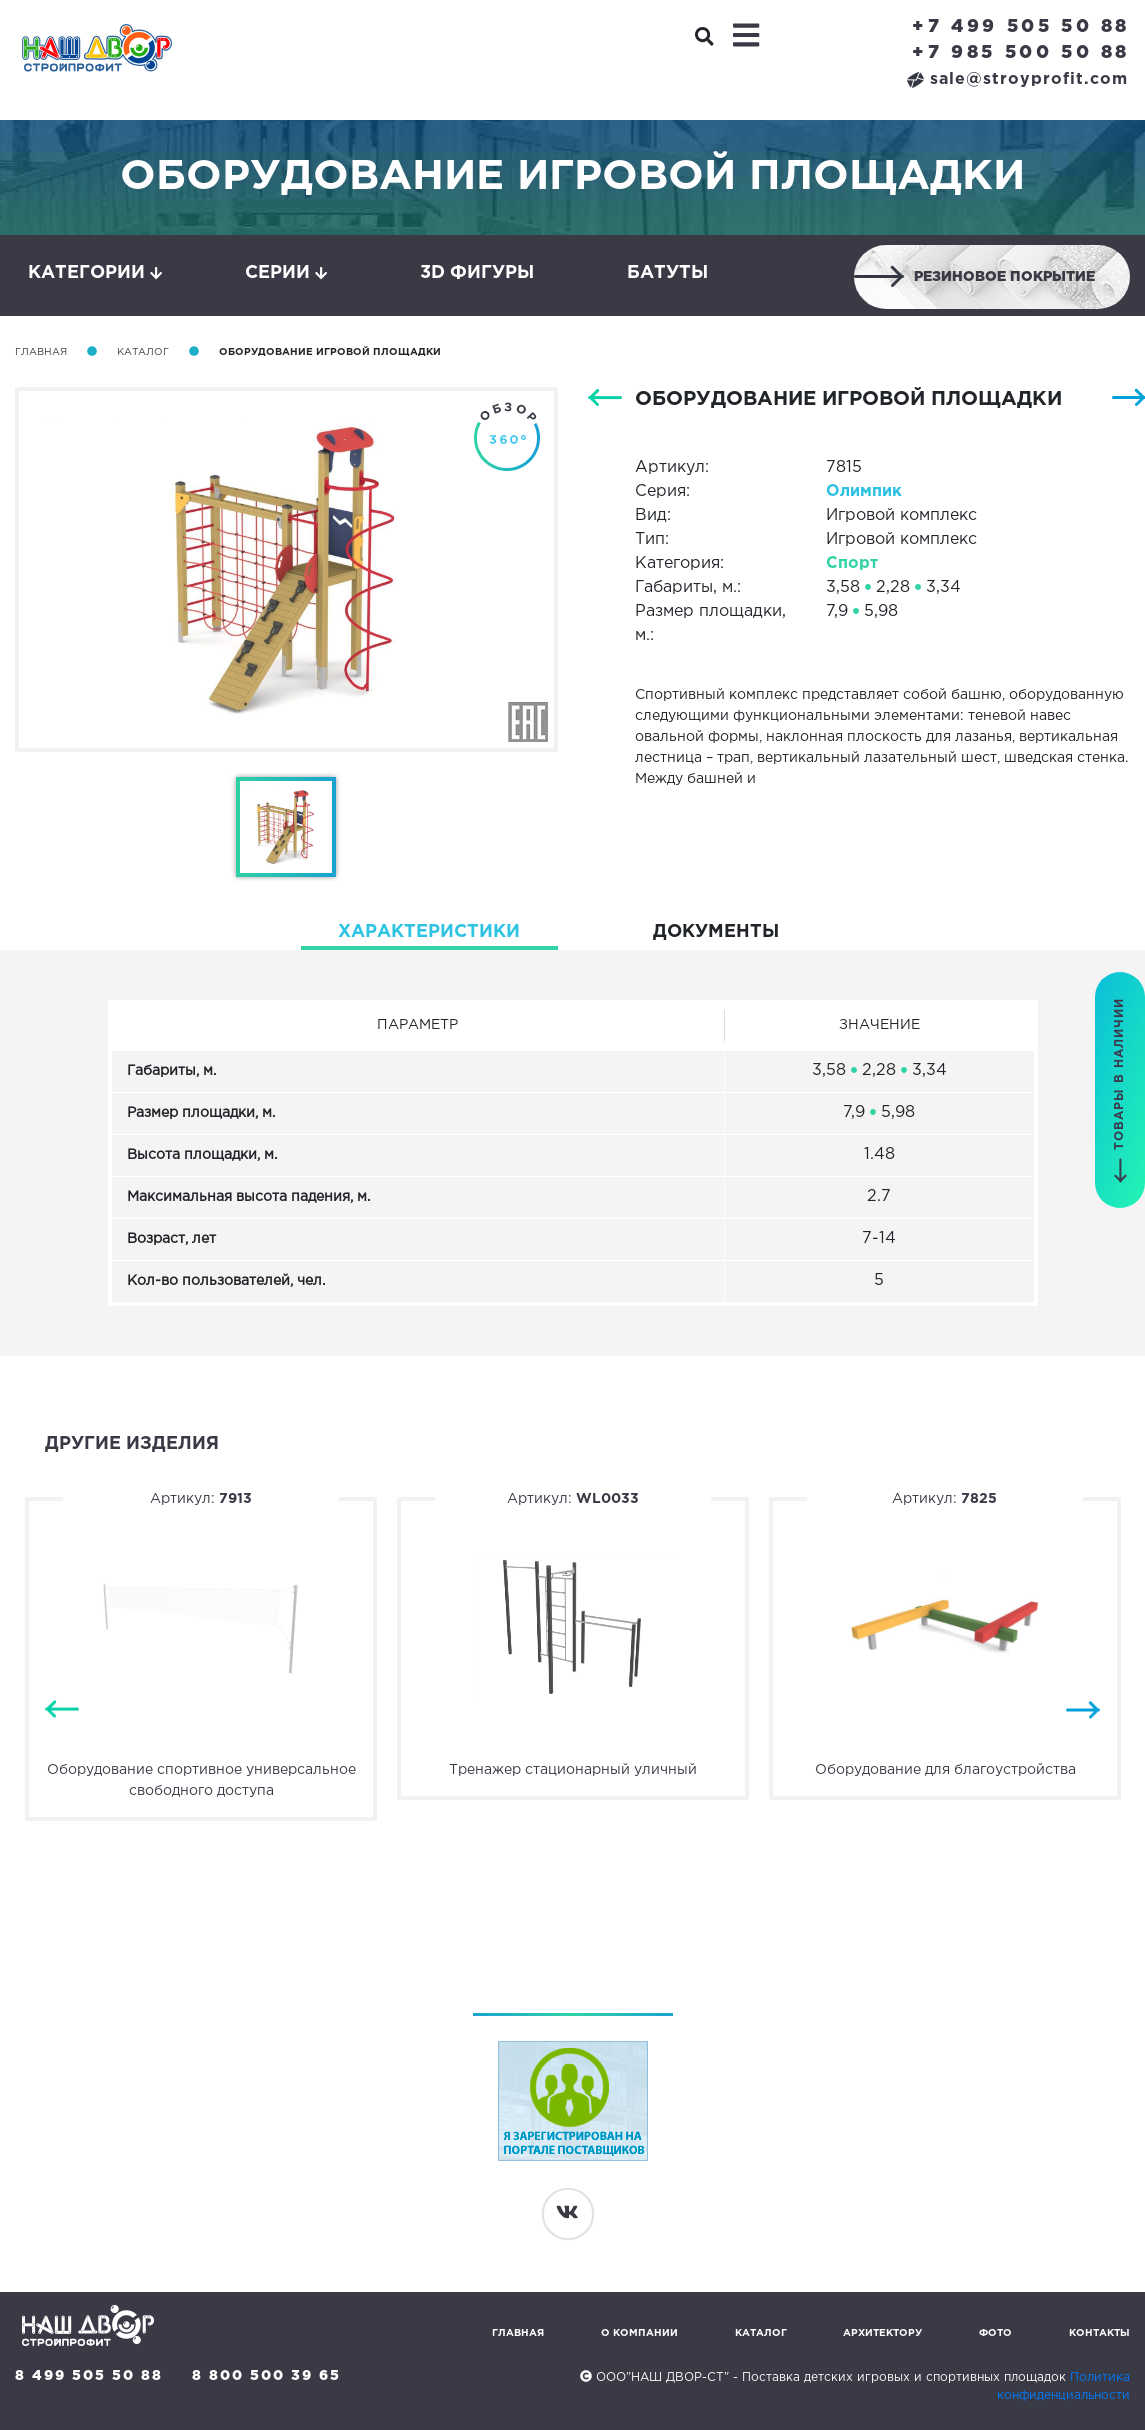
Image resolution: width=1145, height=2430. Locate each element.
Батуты (667, 273)
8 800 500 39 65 (266, 2376)
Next (1083, 1709)
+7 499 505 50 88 (1021, 27)
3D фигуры (477, 273)
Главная (41, 352)
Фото (995, 2333)
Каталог (143, 352)
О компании (639, 2333)
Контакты (1099, 2333)
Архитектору (882, 2333)
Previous (62, 1709)
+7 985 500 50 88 (1021, 53)
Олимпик (864, 491)
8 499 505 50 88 (89, 2376)
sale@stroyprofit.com (1017, 79)
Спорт (852, 563)
